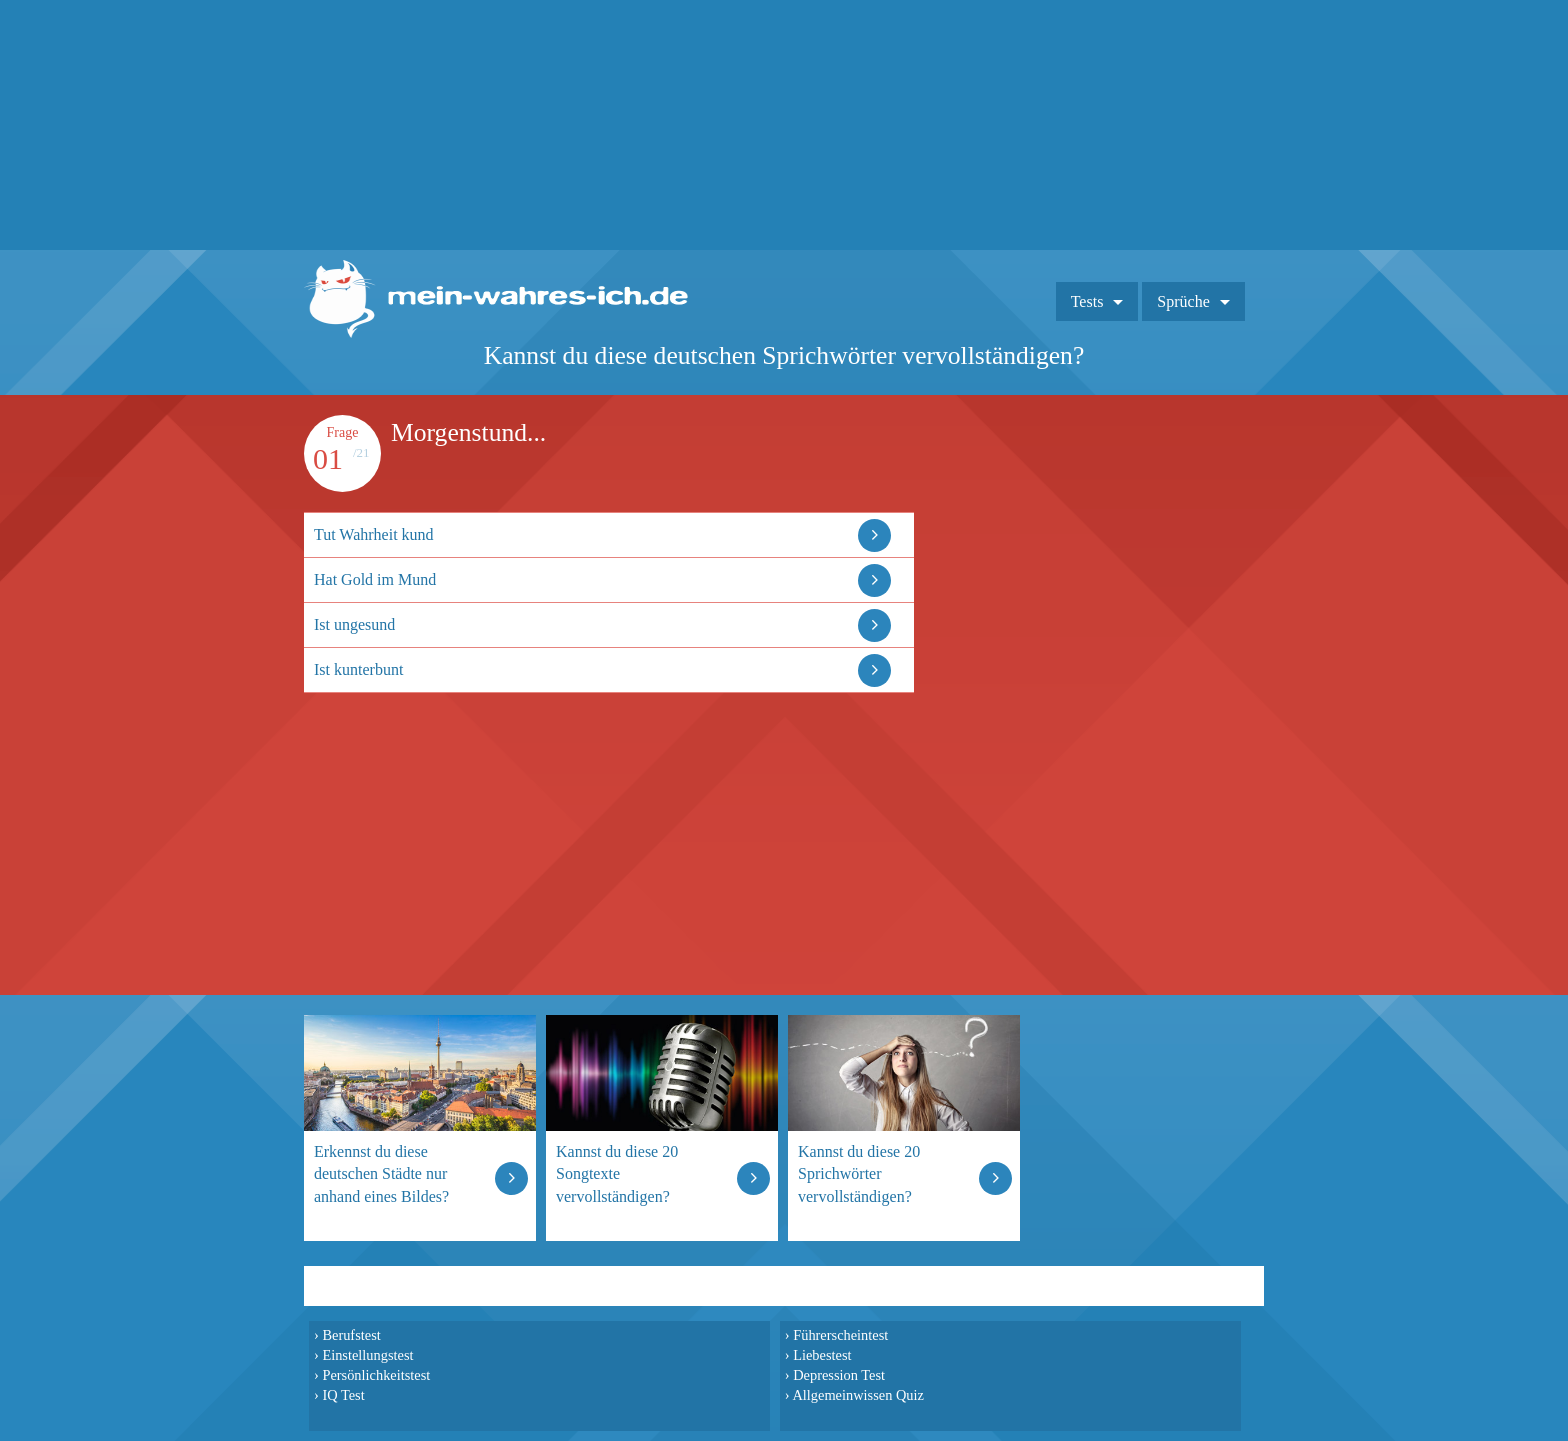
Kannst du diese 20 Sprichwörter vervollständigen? (859, 1173)
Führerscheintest (840, 1335)
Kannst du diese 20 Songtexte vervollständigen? (617, 1173)
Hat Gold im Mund (375, 579)
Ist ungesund (354, 624)
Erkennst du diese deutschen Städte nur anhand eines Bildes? (381, 1173)
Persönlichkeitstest (376, 1375)
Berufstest (351, 1335)
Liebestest (822, 1355)
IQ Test (343, 1395)
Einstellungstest (367, 1355)
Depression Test (839, 1375)
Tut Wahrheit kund (374, 534)
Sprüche (1183, 301)
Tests (1087, 301)
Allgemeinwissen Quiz (858, 1395)
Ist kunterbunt (358, 669)
